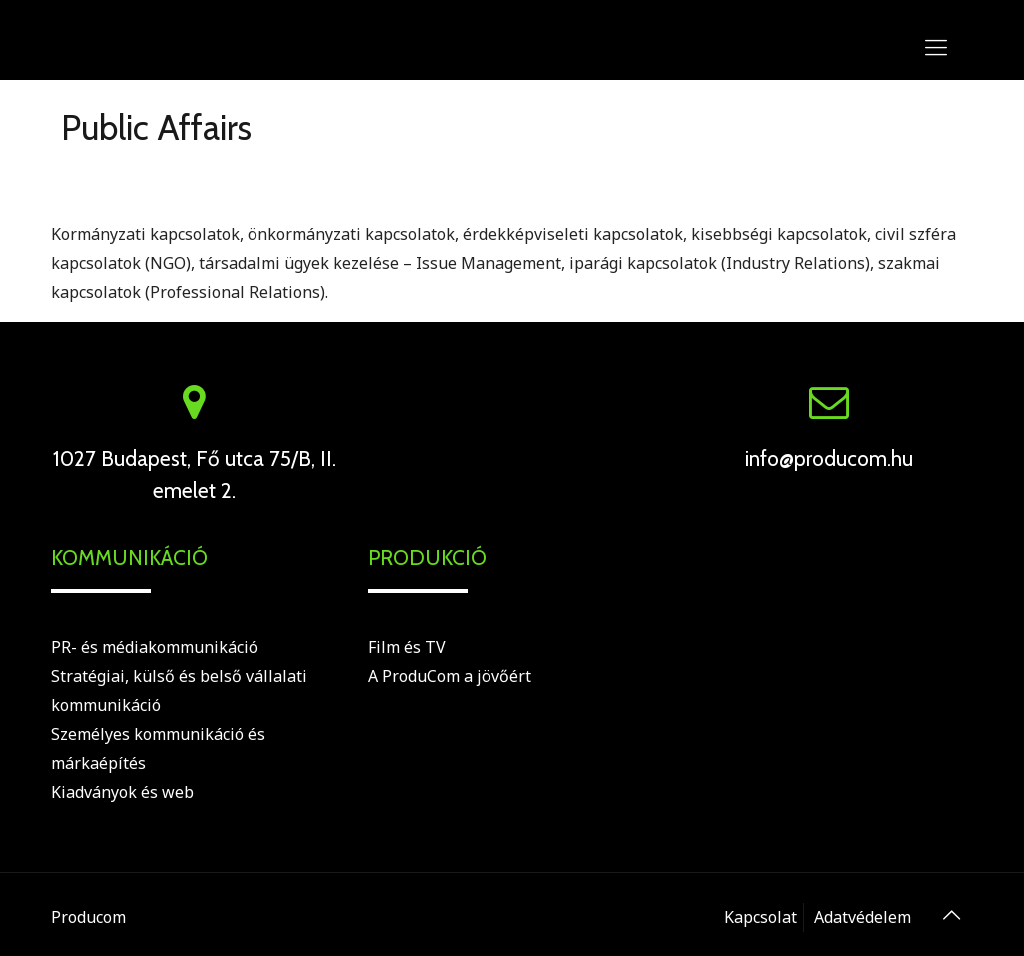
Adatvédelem (862, 917)
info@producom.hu (829, 458)
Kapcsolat (760, 917)
